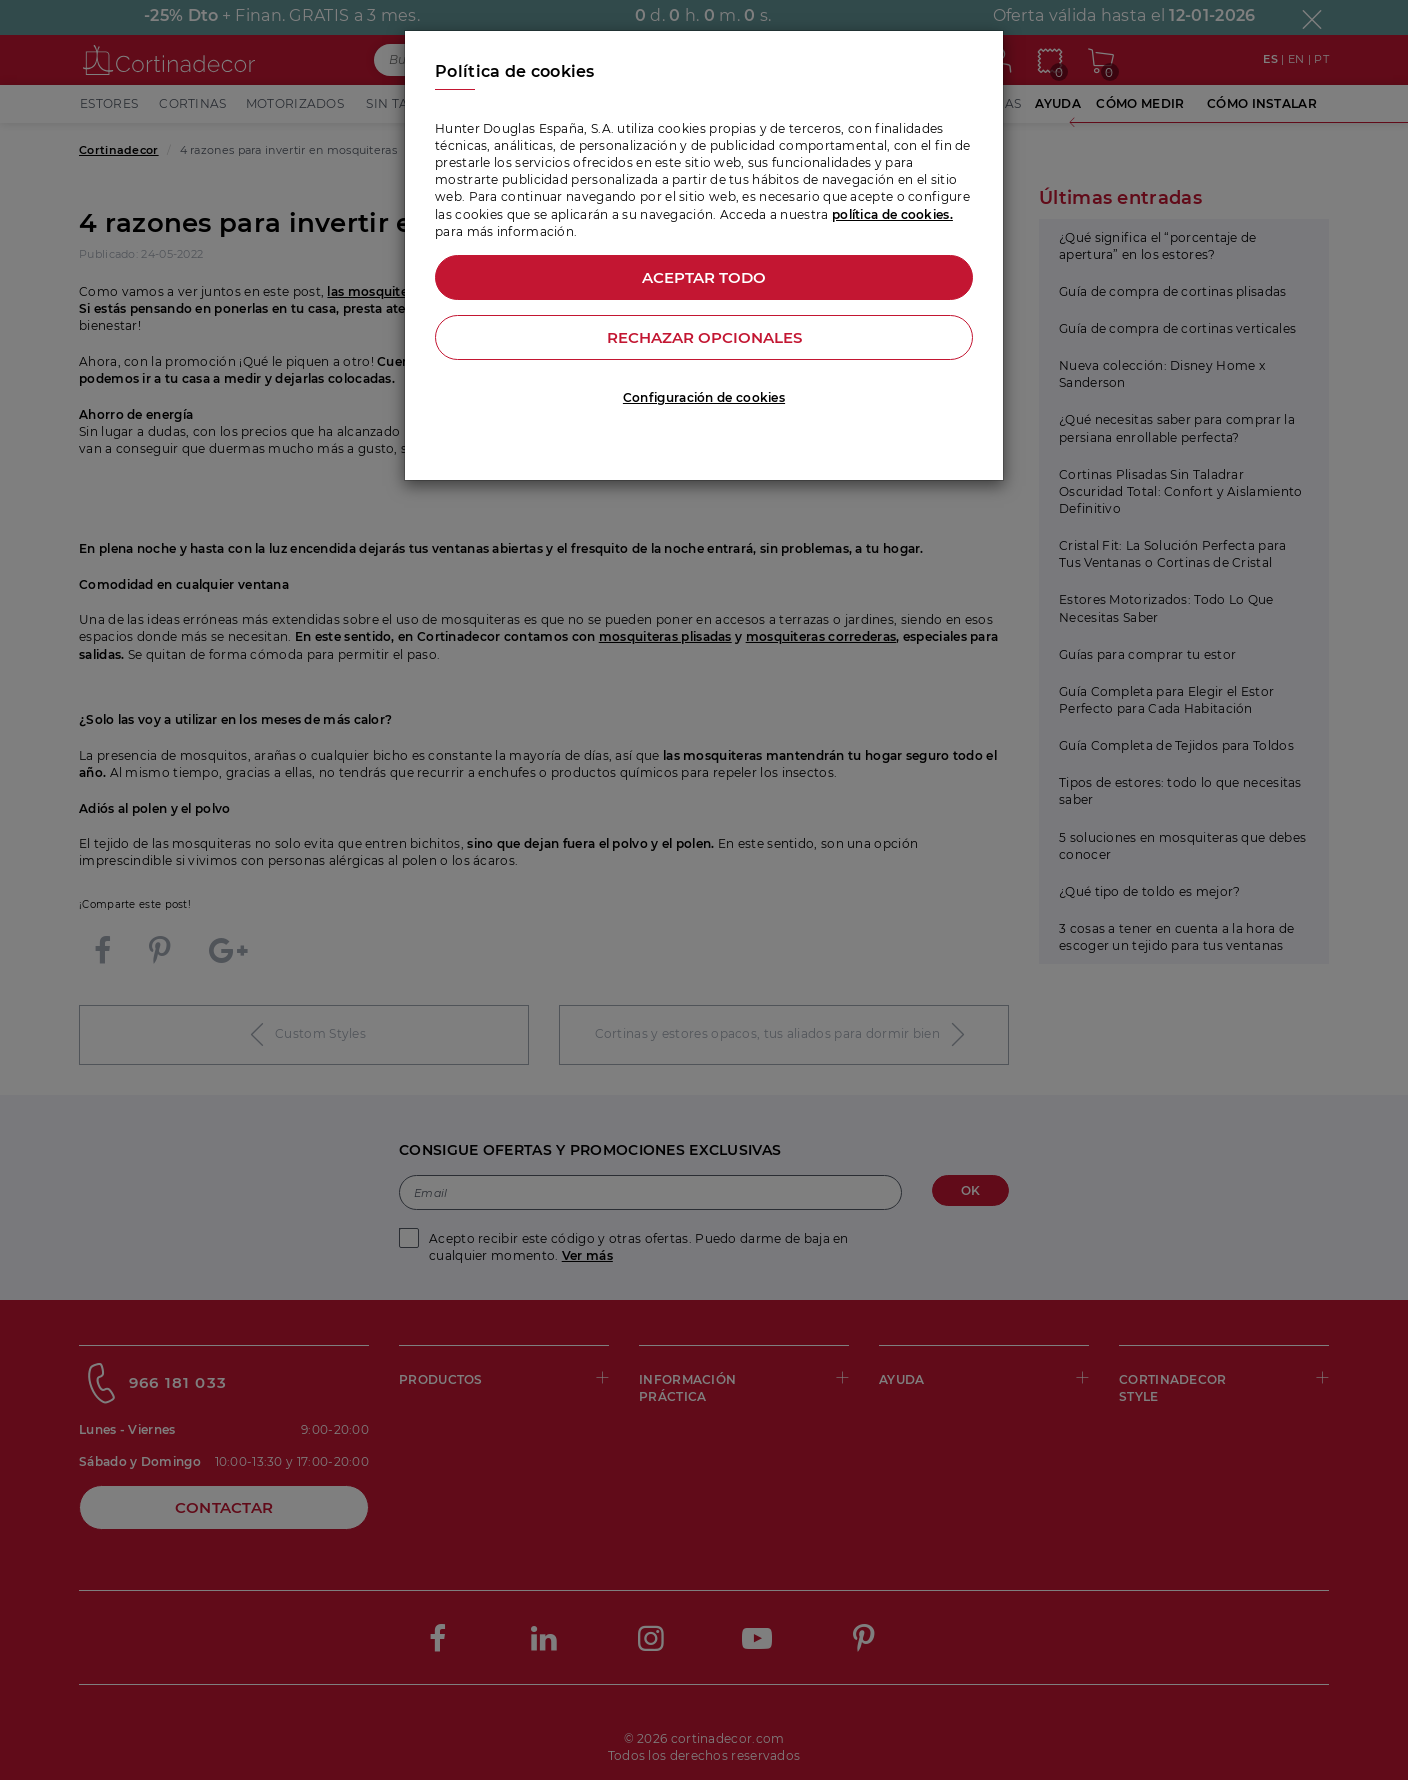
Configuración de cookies (704, 397)
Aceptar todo (704, 277)
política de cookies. (892, 214)
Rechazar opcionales (704, 337)
